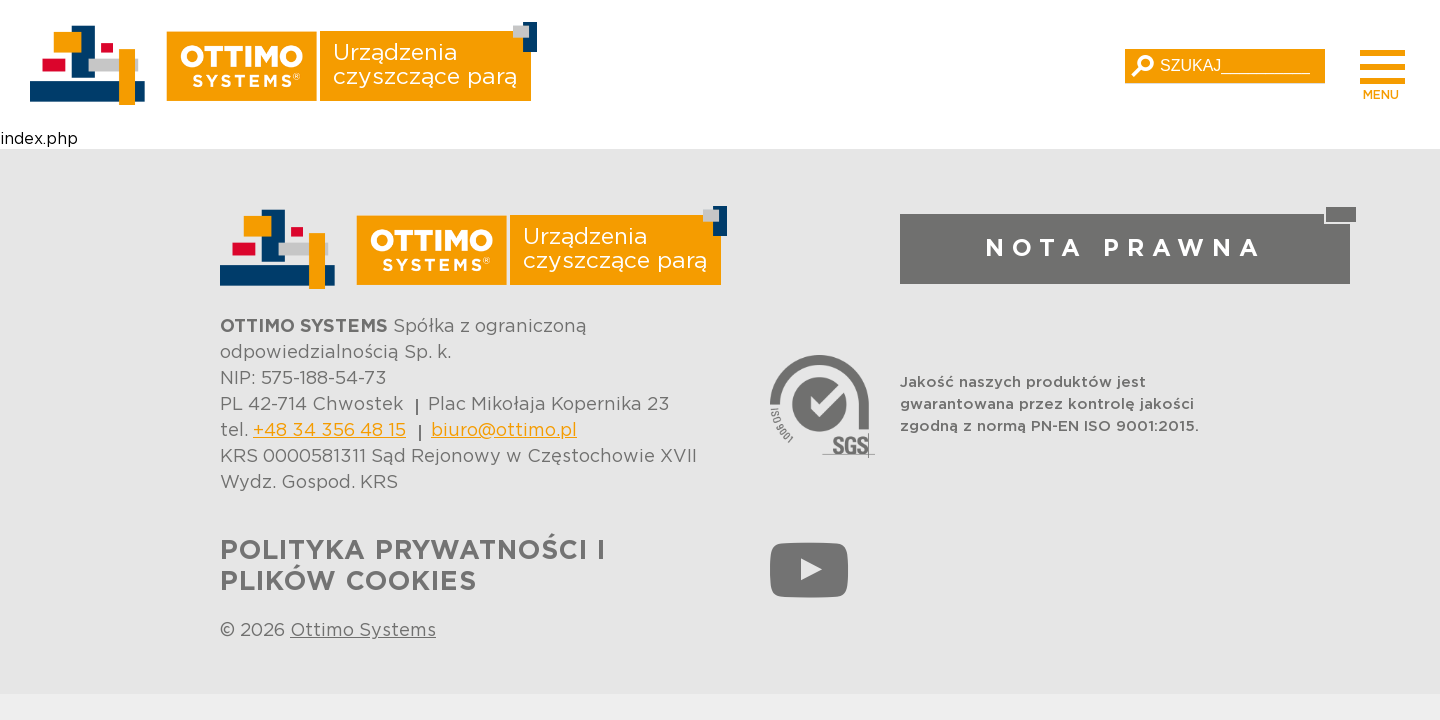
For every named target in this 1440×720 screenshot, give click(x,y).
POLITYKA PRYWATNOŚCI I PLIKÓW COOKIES (413, 566)
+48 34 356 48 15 (329, 431)
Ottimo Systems (363, 631)
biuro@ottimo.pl (504, 431)
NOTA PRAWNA (1125, 249)
